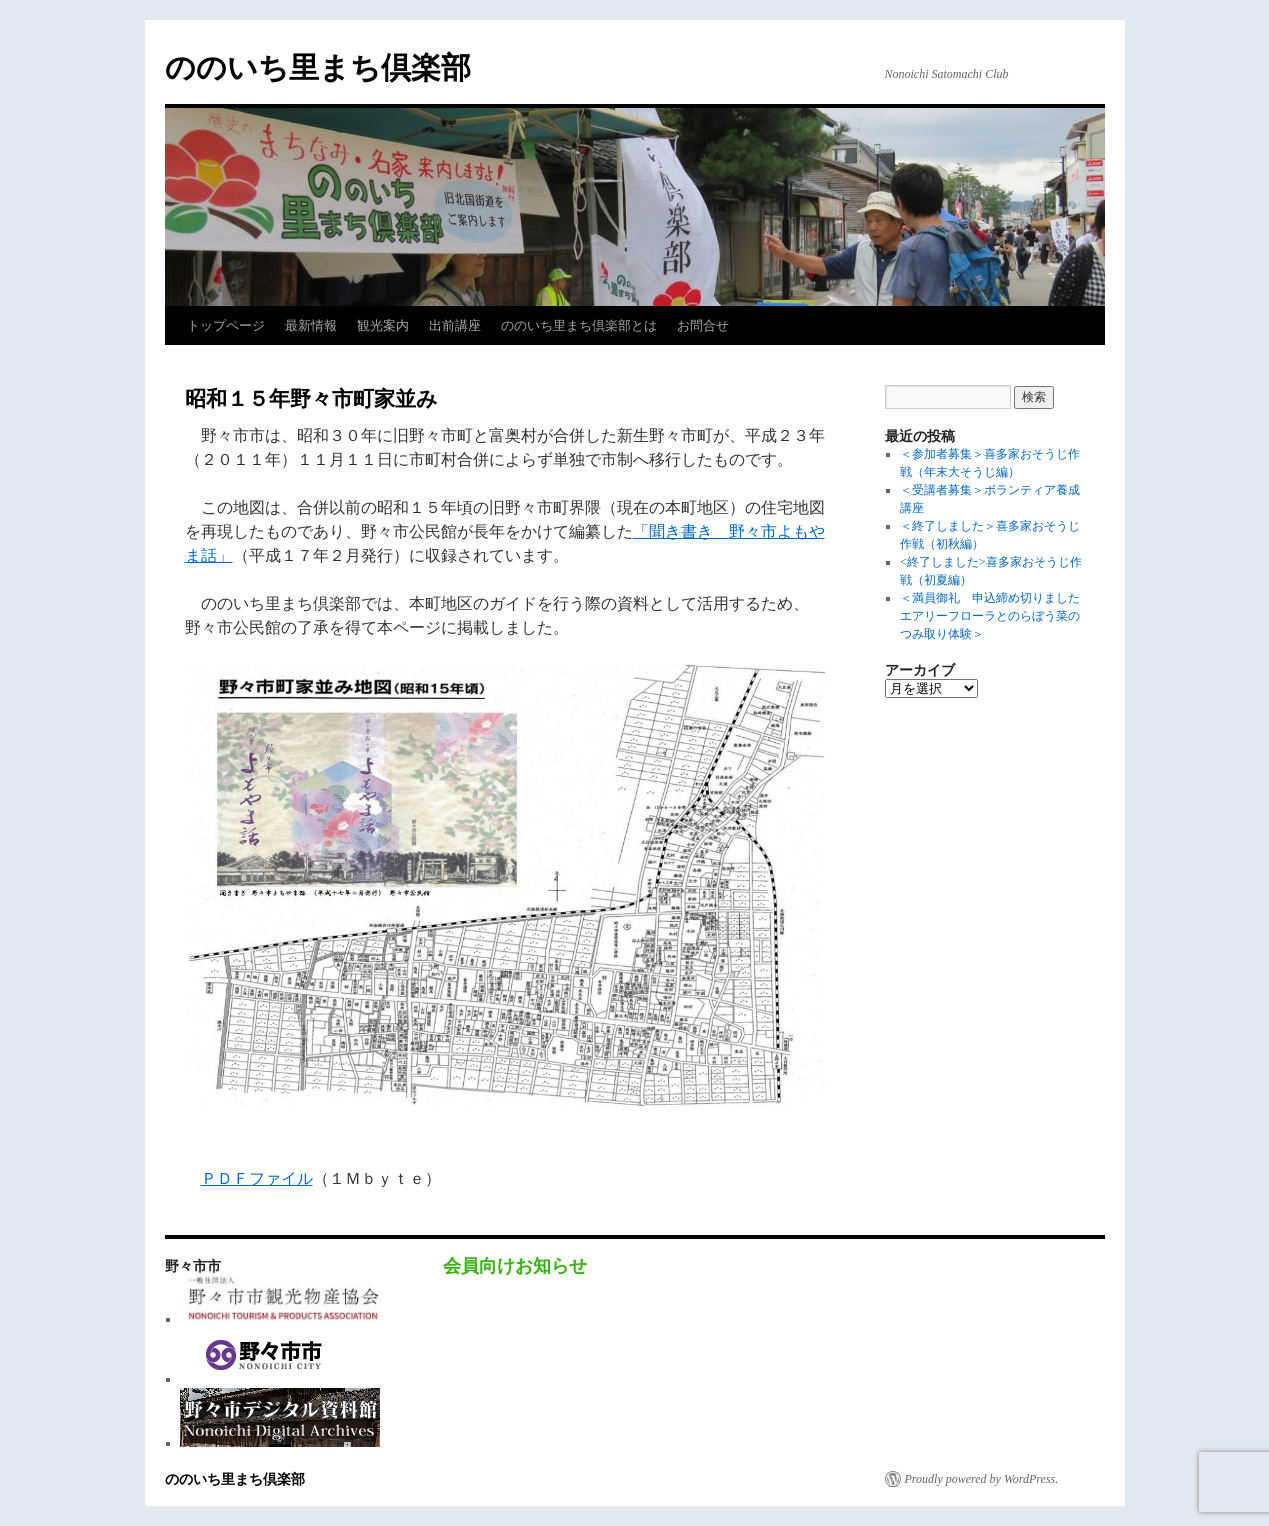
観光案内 (383, 325)
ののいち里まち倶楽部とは (579, 325)
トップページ (226, 325)
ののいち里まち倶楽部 (318, 67)
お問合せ (703, 325)
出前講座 (455, 325)
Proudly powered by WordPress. (982, 1479)
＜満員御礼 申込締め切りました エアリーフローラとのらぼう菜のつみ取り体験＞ (996, 616)
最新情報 (311, 325)
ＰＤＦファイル (257, 1178)
